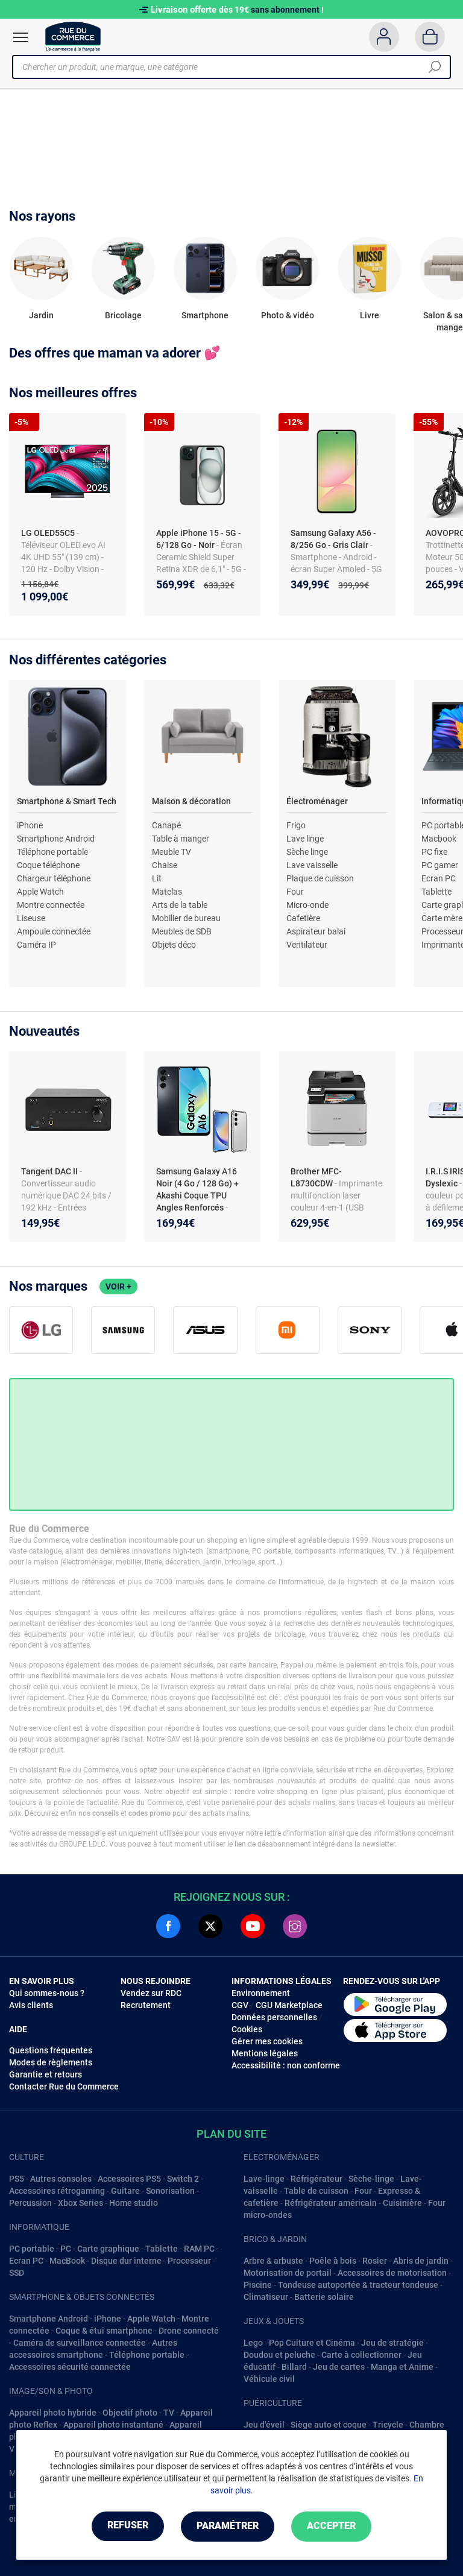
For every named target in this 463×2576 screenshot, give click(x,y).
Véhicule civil (269, 2379)
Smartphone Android (56, 838)
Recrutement (146, 2005)
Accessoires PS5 (129, 2179)
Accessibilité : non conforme (286, 2065)
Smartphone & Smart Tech (66, 801)
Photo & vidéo (287, 315)
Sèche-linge (371, 2179)
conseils (105, 1813)
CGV (240, 2005)
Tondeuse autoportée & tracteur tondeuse (358, 2285)
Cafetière (303, 918)
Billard (294, 2367)
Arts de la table (179, 905)
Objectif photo (129, 2412)
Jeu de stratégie (392, 2343)
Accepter (333, 2526)
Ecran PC (438, 878)
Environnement (261, 1993)
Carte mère (441, 918)
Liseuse (31, 918)
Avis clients (31, 2005)
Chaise (164, 865)
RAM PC (199, 2248)
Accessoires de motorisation (392, 2273)
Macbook (438, 838)
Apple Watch (40, 891)
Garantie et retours (45, 2074)
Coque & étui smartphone (104, 2330)
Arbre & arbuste (273, 2261)
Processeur (189, 2261)
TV (168, 2412)
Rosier (374, 2261)
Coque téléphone (48, 865)
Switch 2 (183, 2179)
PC (65, 2248)
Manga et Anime (402, 2367)
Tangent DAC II (50, 1171)
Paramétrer (228, 2526)
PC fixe (434, 852)
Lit (157, 878)
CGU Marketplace (289, 2005)
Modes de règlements (50, 2062)
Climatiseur (266, 2297)
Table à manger (180, 838)
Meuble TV (171, 852)
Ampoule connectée (53, 931)
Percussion (30, 2203)
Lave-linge (264, 2179)
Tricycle (388, 2425)
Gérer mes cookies (267, 2041)
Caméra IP (36, 944)
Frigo (296, 825)
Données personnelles (274, 2017)
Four (295, 891)
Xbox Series (80, 2203)
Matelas (167, 891)
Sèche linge (307, 852)
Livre (369, 315)
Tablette (436, 891)
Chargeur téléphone (53, 878)
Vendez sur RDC (151, 1993)
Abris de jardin (421, 2261)
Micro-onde (307, 905)
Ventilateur (306, 944)
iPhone (30, 825)
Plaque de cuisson (320, 878)
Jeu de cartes (339, 2367)
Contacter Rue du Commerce (64, 2086)
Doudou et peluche (279, 2355)
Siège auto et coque (329, 2425)
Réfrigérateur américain (331, 2203)
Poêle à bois (332, 2261)
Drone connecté (189, 2330)
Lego (253, 2343)
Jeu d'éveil (264, 2425)
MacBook (67, 2261)
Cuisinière (402, 2203)
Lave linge (305, 838)
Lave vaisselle (312, 865)
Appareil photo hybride (52, 2412)
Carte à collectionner (361, 2355)
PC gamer (439, 865)
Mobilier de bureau (186, 918)
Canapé (166, 825)
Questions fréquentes (50, 2050)
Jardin (41, 315)
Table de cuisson (316, 2191)
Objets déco (174, 944)
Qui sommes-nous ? (46, 1993)
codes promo (149, 1813)
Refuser (125, 2526)
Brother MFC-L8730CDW (316, 1177)
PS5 (16, 2179)
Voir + (118, 1286)
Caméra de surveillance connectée (79, 2343)
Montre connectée (50, 905)
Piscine (258, 2285)
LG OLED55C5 (48, 533)
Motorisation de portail (288, 2273)
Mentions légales (265, 2053)
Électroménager (317, 801)
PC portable (31, 2248)
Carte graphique (108, 2248)
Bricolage (123, 315)
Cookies (247, 2029)
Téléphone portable (52, 852)
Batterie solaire (324, 2297)
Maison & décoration (191, 801)
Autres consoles (61, 2179)
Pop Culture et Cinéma (312, 2343)
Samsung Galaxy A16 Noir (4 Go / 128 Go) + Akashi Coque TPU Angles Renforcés (197, 1189)
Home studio (133, 2203)
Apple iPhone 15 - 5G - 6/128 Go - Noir (198, 539)
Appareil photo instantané (113, 2425)
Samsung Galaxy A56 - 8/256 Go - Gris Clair (333, 539)
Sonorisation (170, 2191)
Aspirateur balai (315, 931)
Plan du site (231, 2133)
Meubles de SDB (182, 931)
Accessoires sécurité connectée (70, 2367)
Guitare (125, 2191)
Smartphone (204, 315)
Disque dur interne (126, 2261)
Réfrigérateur (316, 2179)
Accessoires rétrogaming (57, 2191)
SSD (16, 2273)
